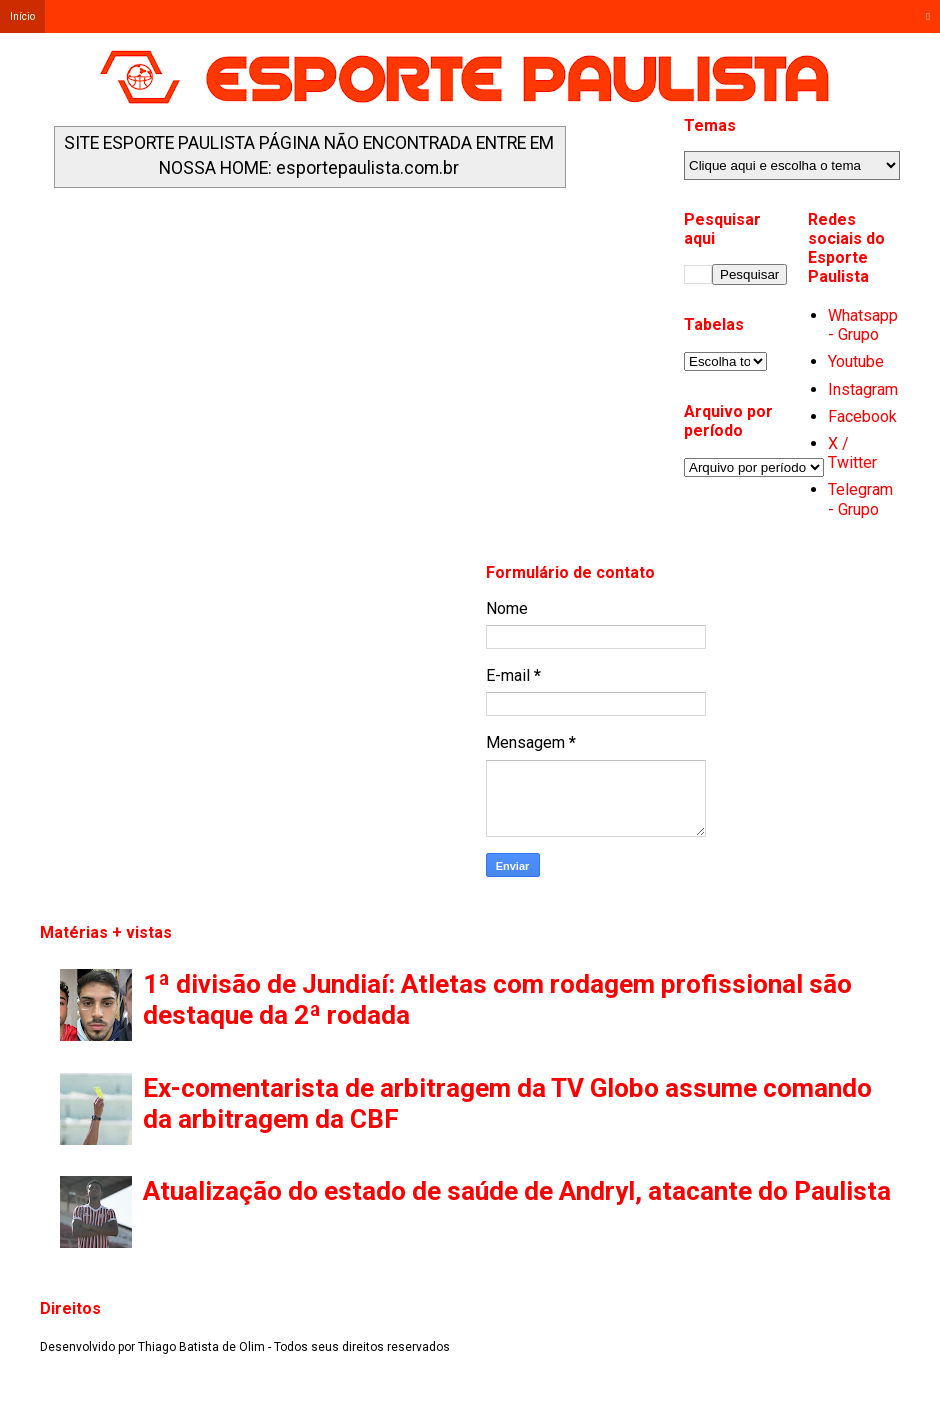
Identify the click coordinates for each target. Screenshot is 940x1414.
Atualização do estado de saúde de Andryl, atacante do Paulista (517, 1191)
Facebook (862, 416)
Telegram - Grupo (860, 499)
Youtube (856, 361)
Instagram (863, 389)
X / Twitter (852, 453)
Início (22, 16)
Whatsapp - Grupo (863, 325)
